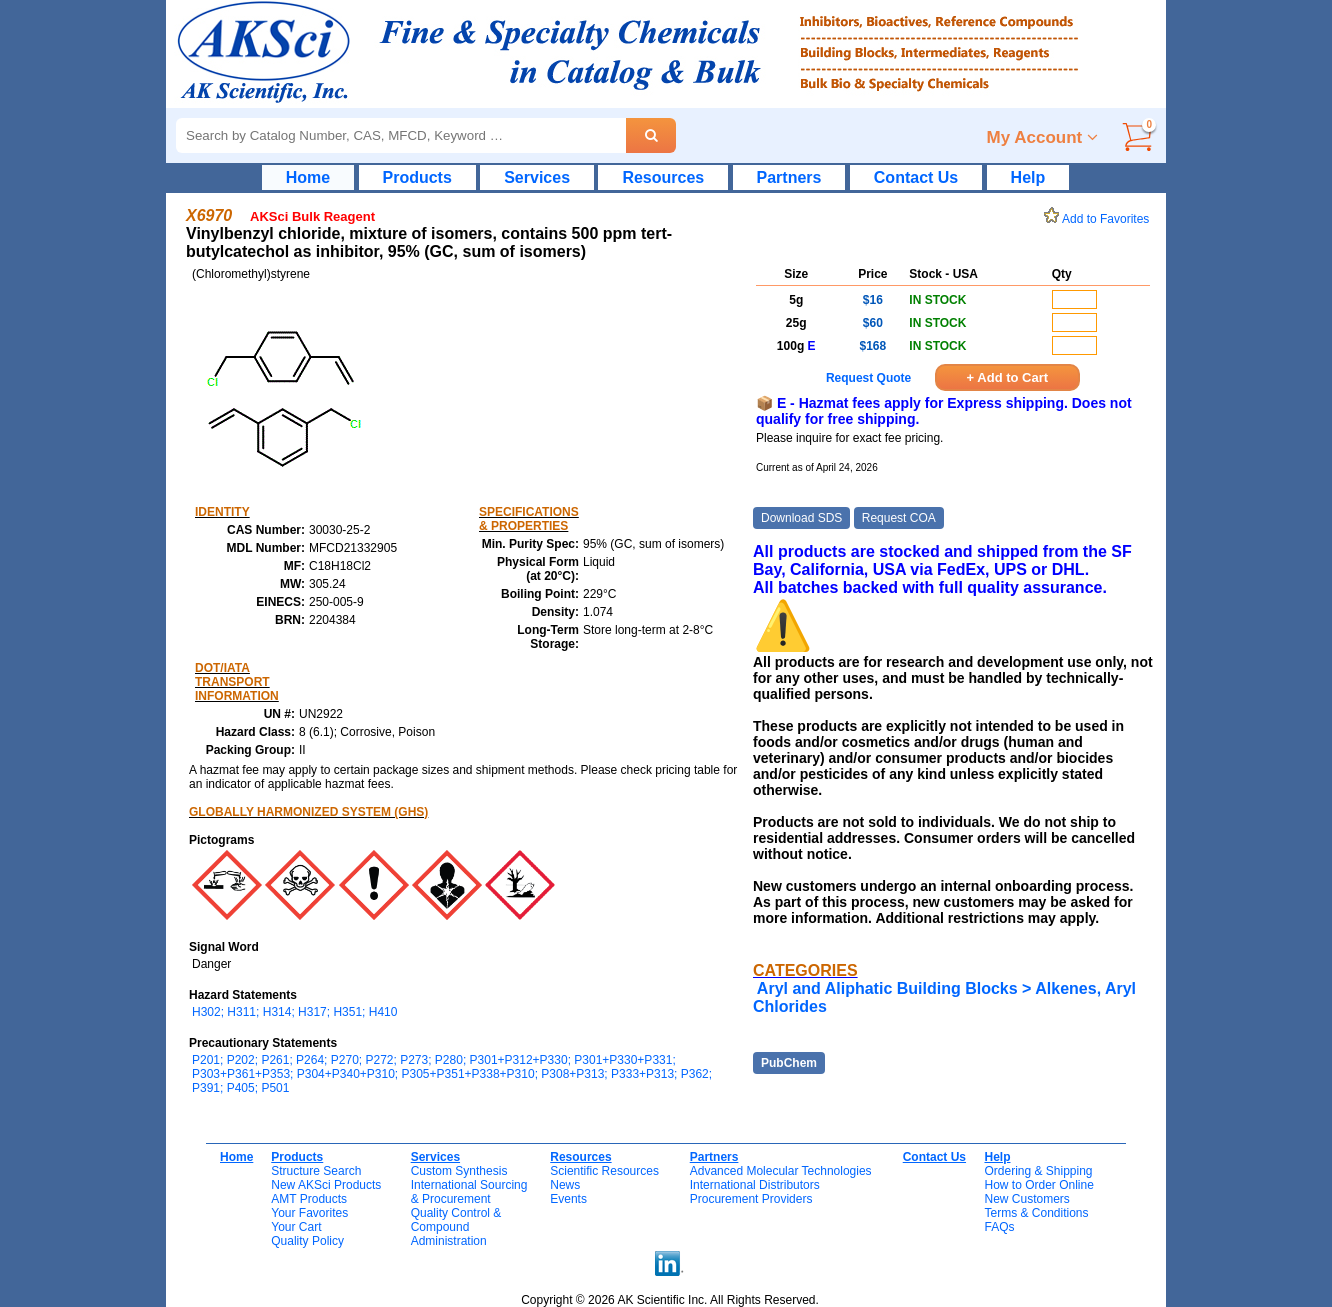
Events (568, 1199)
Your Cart (296, 1227)
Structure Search (316, 1171)
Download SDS (801, 518)
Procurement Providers (751, 1199)
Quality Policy (307, 1241)
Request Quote (868, 378)
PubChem (789, 1063)
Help (1028, 177)
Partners (789, 177)
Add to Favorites (1100, 219)
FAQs (999, 1227)
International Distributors (755, 1185)
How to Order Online (1038, 1185)
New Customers (1026, 1199)
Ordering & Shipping (1038, 1171)
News (565, 1185)
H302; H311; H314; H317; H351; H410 (294, 1012)
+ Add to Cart (1008, 377)
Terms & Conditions (1036, 1213)
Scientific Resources (604, 1171)
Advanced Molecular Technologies (781, 1171)
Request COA (899, 518)
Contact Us (916, 177)
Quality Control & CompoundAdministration (456, 1227)
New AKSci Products (326, 1185)
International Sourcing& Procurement (469, 1192)
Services (537, 177)
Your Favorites (309, 1213)
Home (308, 177)
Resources (663, 177)
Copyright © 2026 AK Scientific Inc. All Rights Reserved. (670, 1300)
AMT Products (309, 1199)
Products (417, 177)
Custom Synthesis (459, 1171)
